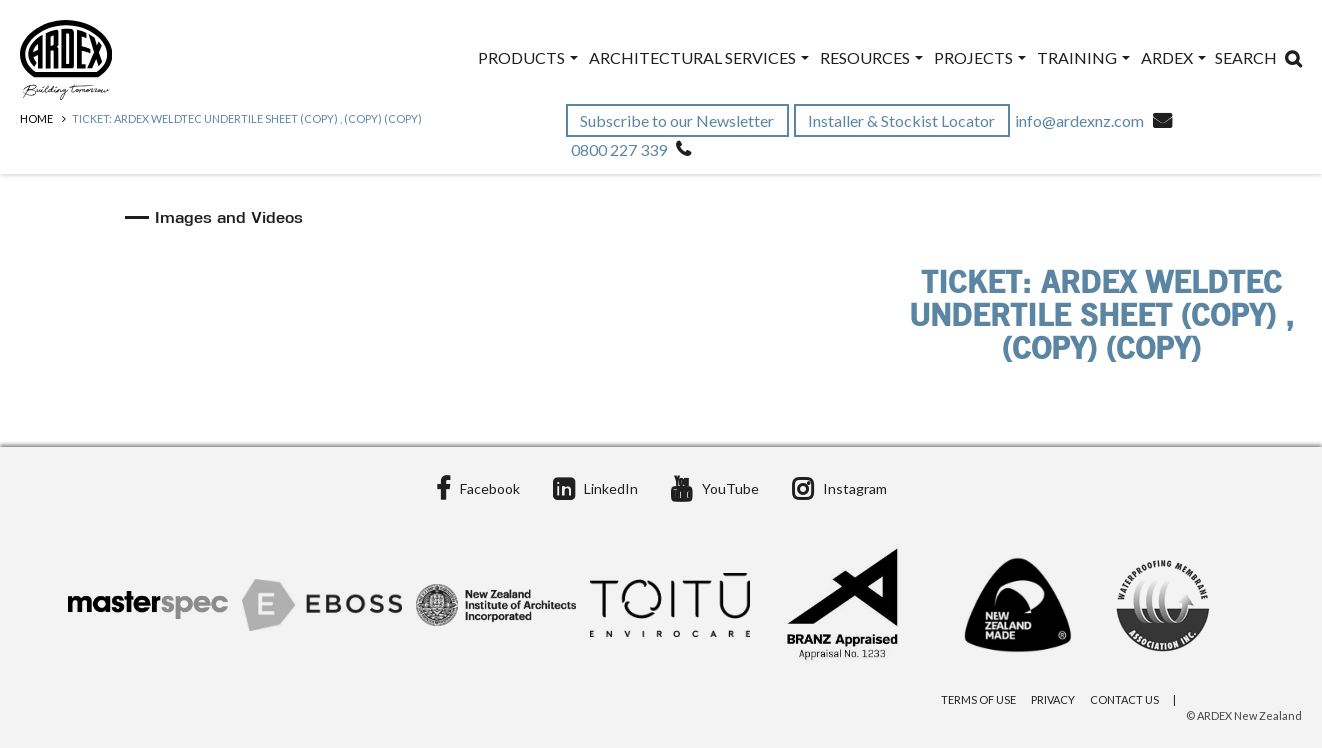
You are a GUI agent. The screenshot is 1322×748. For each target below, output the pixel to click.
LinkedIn (595, 488)
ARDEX (1173, 57)
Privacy (1053, 699)
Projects (980, 57)
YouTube (715, 488)
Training (1083, 57)
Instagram (839, 488)
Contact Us (1124, 699)
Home (36, 118)
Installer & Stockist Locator (903, 120)
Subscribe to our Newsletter (678, 120)
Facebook (478, 488)
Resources (871, 57)
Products (528, 57)
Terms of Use (978, 699)
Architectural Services (699, 57)
